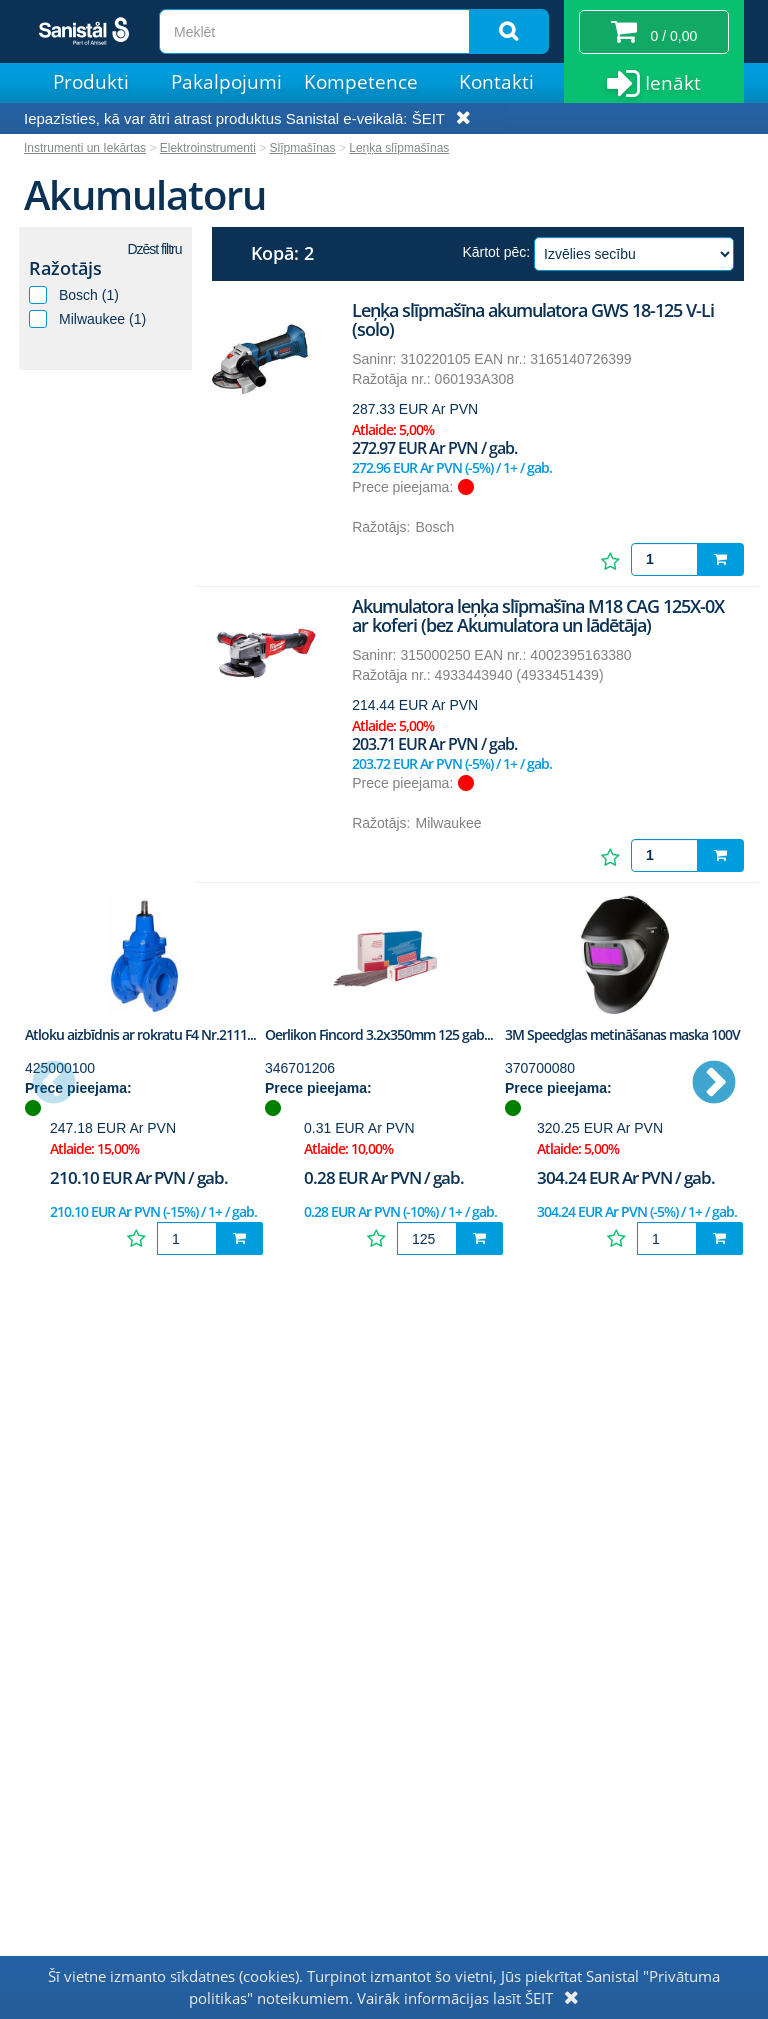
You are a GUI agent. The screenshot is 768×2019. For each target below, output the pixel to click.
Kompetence (361, 82)
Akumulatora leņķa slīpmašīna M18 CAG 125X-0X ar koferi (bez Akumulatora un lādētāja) (538, 616)
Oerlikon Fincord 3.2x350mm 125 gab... (379, 1034)
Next (714, 1084)
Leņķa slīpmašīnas (399, 148)
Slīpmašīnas (303, 148)
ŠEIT (428, 118)
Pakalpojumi (226, 82)
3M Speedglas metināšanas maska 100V (622, 1034)
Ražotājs (65, 268)
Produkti (91, 82)
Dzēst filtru (154, 249)
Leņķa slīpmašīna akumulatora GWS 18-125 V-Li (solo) (533, 320)
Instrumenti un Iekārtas (85, 148)
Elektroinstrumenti (208, 148)
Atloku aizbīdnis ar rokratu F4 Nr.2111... (140, 1034)
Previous (54, 1084)
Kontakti (496, 82)
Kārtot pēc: (496, 252)
